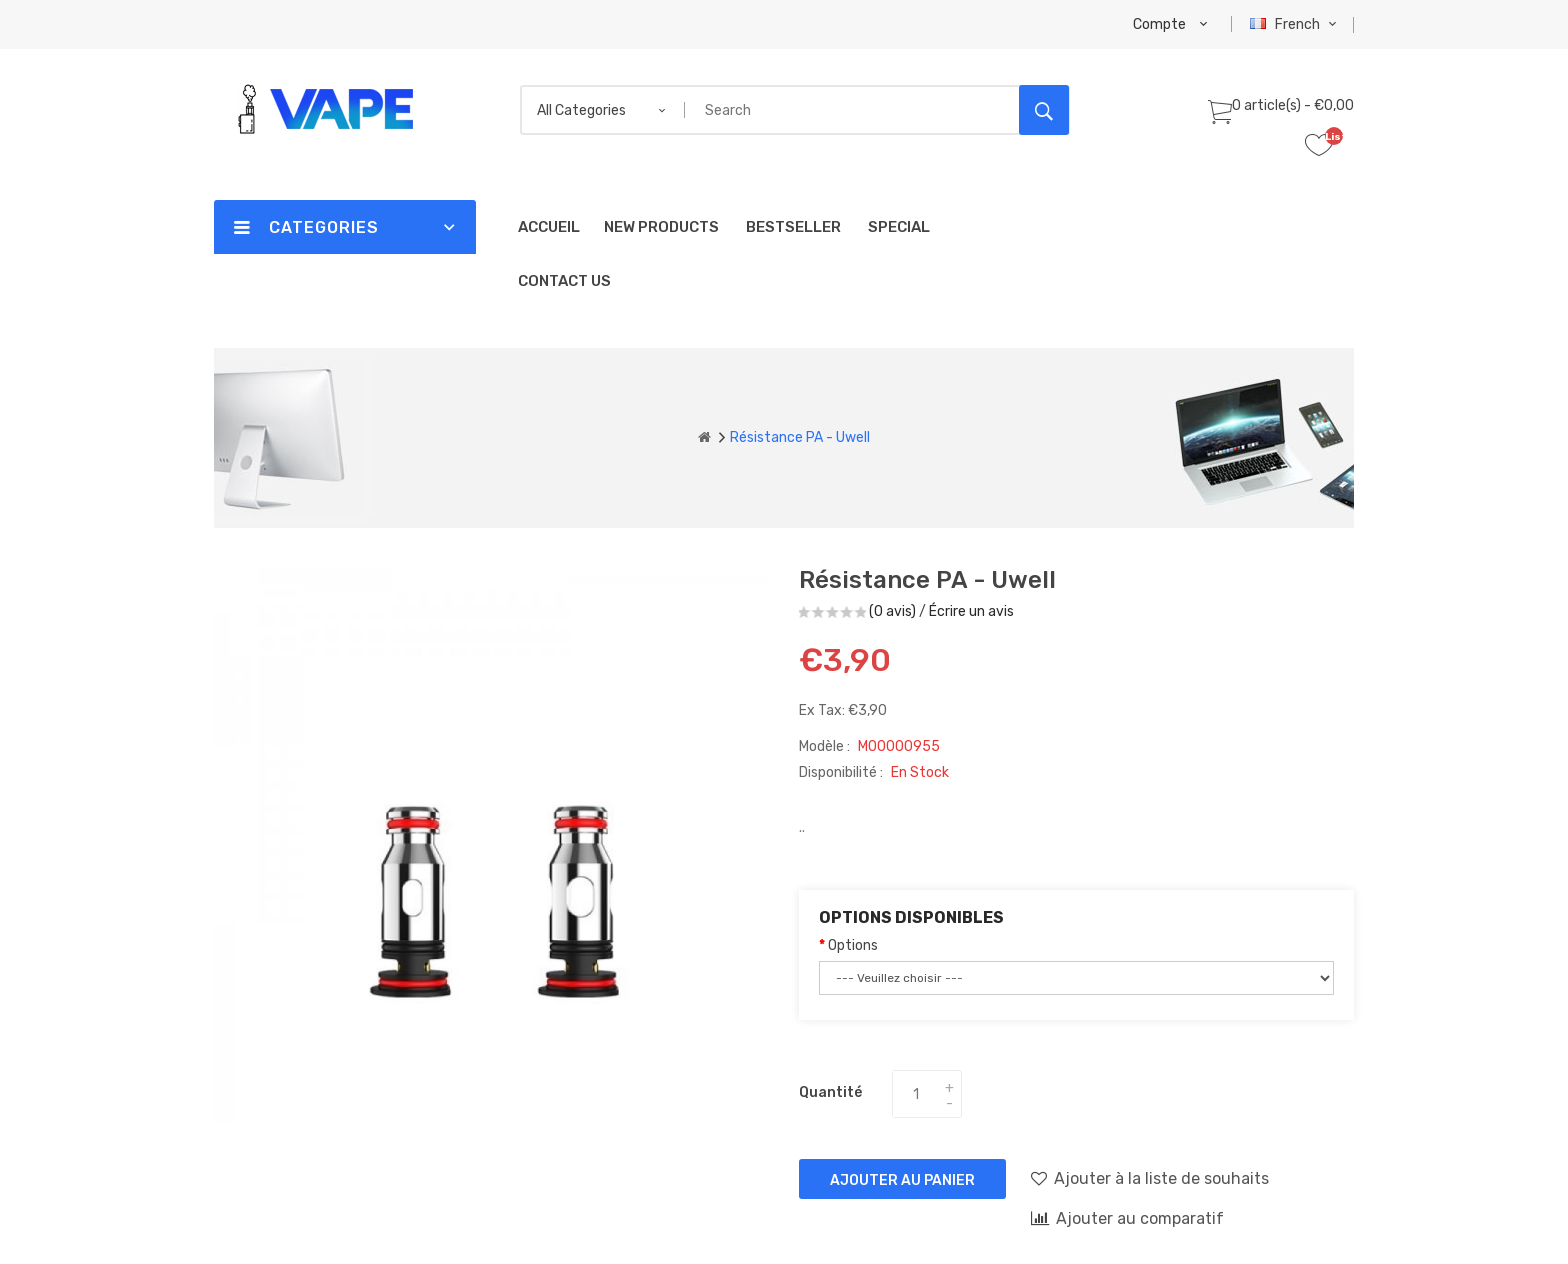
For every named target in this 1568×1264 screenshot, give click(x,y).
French (1295, 24)
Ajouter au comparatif (1127, 1218)
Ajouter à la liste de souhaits (1150, 1178)
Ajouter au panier (902, 1180)
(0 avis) (892, 611)
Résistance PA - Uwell (800, 437)
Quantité (830, 1092)
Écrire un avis (971, 611)
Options (853, 945)
